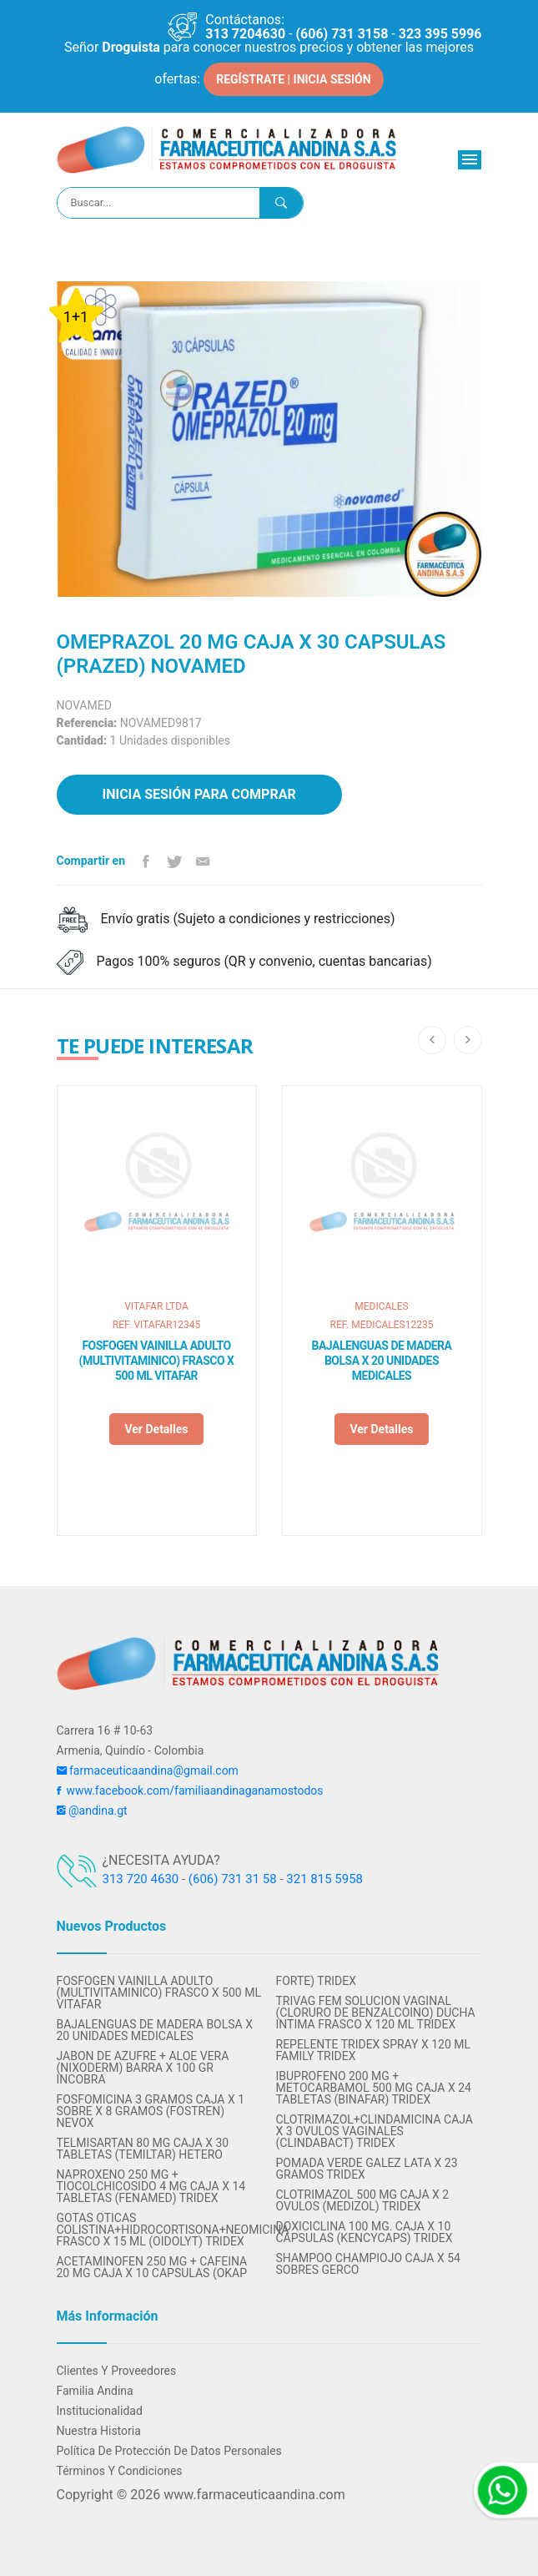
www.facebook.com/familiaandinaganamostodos (190, 1790)
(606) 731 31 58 (233, 1879)
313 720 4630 (141, 1879)
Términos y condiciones (120, 2471)
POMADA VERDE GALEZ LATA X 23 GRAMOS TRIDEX (367, 2168)
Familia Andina (95, 2391)
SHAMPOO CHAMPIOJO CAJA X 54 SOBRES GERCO (368, 2263)
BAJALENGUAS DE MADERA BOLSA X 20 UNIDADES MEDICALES (382, 1360)
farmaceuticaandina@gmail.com (148, 1770)
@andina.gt (92, 1810)
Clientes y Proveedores (117, 2370)
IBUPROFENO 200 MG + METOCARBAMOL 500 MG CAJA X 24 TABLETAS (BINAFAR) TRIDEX (373, 2087)
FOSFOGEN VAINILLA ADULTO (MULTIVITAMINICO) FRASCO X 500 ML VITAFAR (156, 1360)
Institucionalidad (100, 2411)
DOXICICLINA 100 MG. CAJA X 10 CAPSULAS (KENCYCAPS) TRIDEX (364, 2232)
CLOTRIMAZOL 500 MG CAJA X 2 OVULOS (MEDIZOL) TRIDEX (363, 2200)
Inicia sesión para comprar (199, 794)
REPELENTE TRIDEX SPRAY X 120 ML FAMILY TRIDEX (373, 2050)
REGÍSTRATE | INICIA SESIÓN (293, 79)
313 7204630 (245, 34)
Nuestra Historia (99, 2431)
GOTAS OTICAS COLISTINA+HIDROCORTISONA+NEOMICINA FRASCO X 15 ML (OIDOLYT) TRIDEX (160, 2229)
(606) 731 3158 (341, 34)
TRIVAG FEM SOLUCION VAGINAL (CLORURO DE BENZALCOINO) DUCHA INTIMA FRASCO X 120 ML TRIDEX (375, 2012)
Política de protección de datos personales (169, 2451)
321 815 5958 (324, 1879)
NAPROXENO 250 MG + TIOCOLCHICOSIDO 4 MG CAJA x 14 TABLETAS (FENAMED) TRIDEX (151, 2186)
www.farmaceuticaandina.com (252, 2495)
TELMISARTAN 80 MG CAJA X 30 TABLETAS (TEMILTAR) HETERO (143, 2148)
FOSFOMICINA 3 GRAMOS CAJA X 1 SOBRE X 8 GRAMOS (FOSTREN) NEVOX (151, 2111)
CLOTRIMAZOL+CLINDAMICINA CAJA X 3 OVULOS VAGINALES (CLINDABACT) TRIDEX (375, 2131)
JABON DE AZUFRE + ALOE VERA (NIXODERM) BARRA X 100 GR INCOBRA (143, 2067)
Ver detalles (156, 1429)
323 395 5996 (440, 34)
